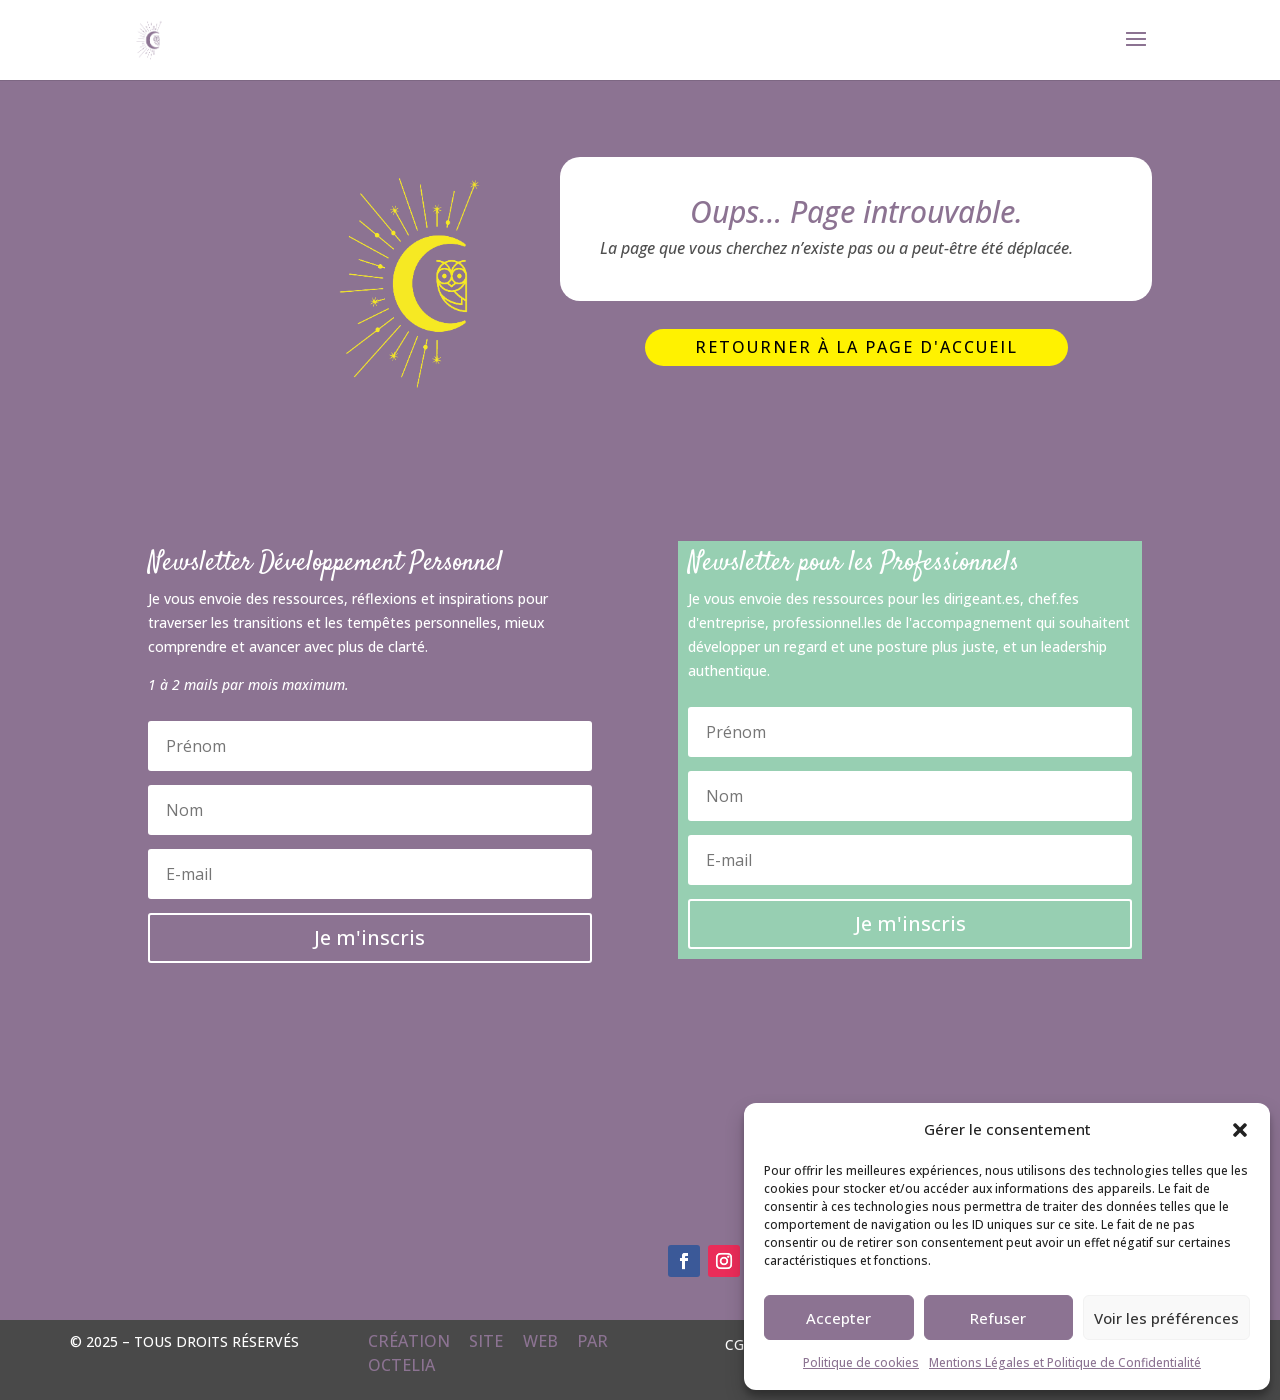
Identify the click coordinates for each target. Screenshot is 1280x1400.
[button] (1240, 1130)
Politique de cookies (861, 1362)
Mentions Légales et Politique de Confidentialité (1065, 1362)
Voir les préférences (1166, 1318)
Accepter (838, 1318)
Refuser (998, 1318)
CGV (739, 1343)
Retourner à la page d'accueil (856, 347)
